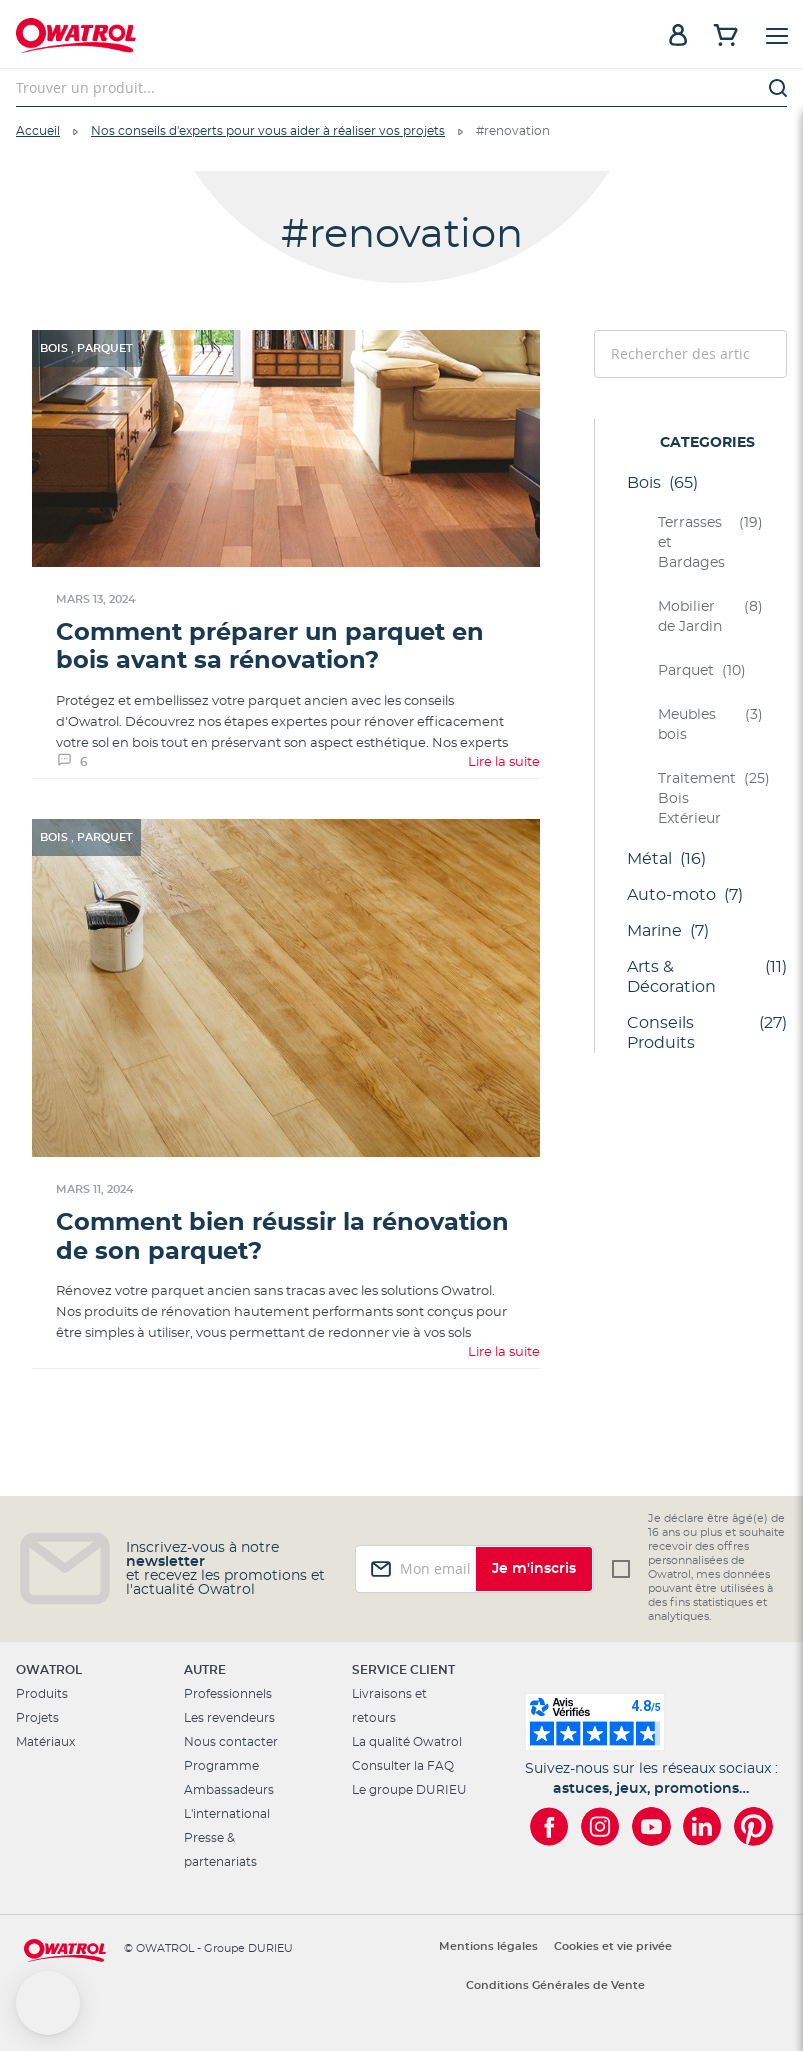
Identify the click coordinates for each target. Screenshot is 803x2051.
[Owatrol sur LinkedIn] (702, 1826)
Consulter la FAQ (403, 1766)
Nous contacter (231, 1742)
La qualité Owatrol (407, 1742)
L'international (227, 1814)
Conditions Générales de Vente (555, 1985)
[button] (48, 2003)
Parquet (105, 348)
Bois (55, 348)
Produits (42, 1694)
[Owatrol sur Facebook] (549, 1826)
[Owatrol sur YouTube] (651, 1826)
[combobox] (401, 88)
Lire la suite (504, 762)
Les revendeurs (229, 1718)
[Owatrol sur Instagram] (600, 1826)
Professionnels (228, 1694)
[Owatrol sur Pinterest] (753, 1826)
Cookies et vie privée (613, 1946)
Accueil (38, 131)
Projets (37, 1718)
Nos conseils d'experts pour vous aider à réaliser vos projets (268, 131)
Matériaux (45, 1742)
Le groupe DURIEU (409, 1790)
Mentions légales (488, 1946)
